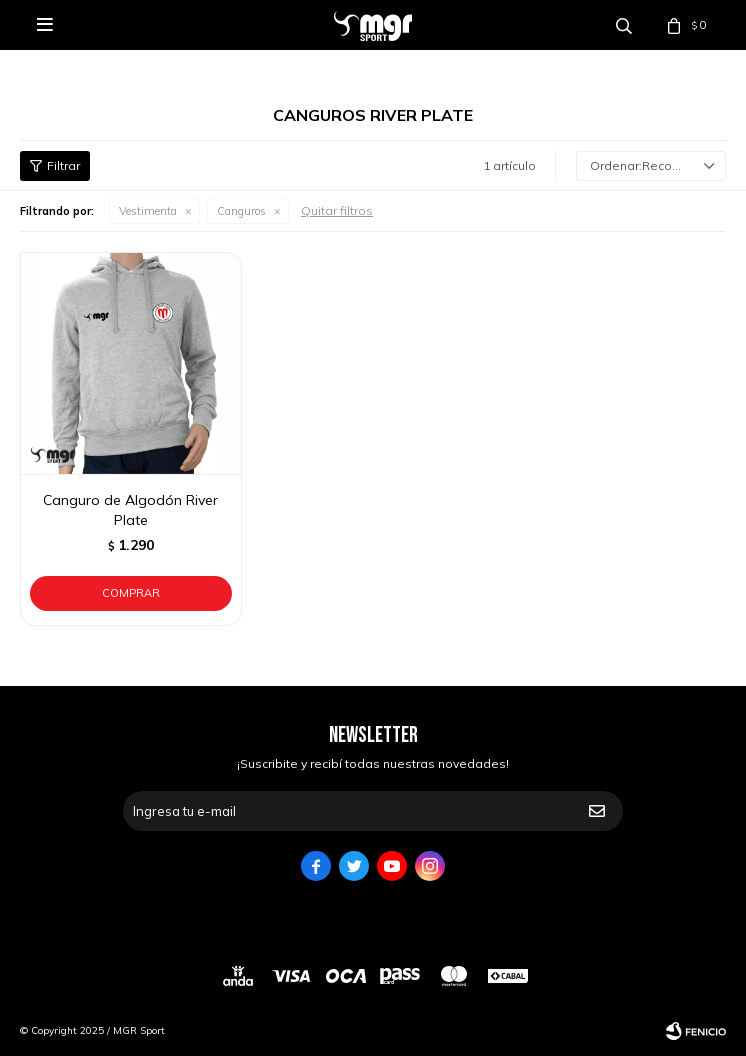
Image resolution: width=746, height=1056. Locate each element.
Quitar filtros (337, 210)
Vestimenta (148, 211)
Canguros (241, 211)
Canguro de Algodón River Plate (130, 510)
